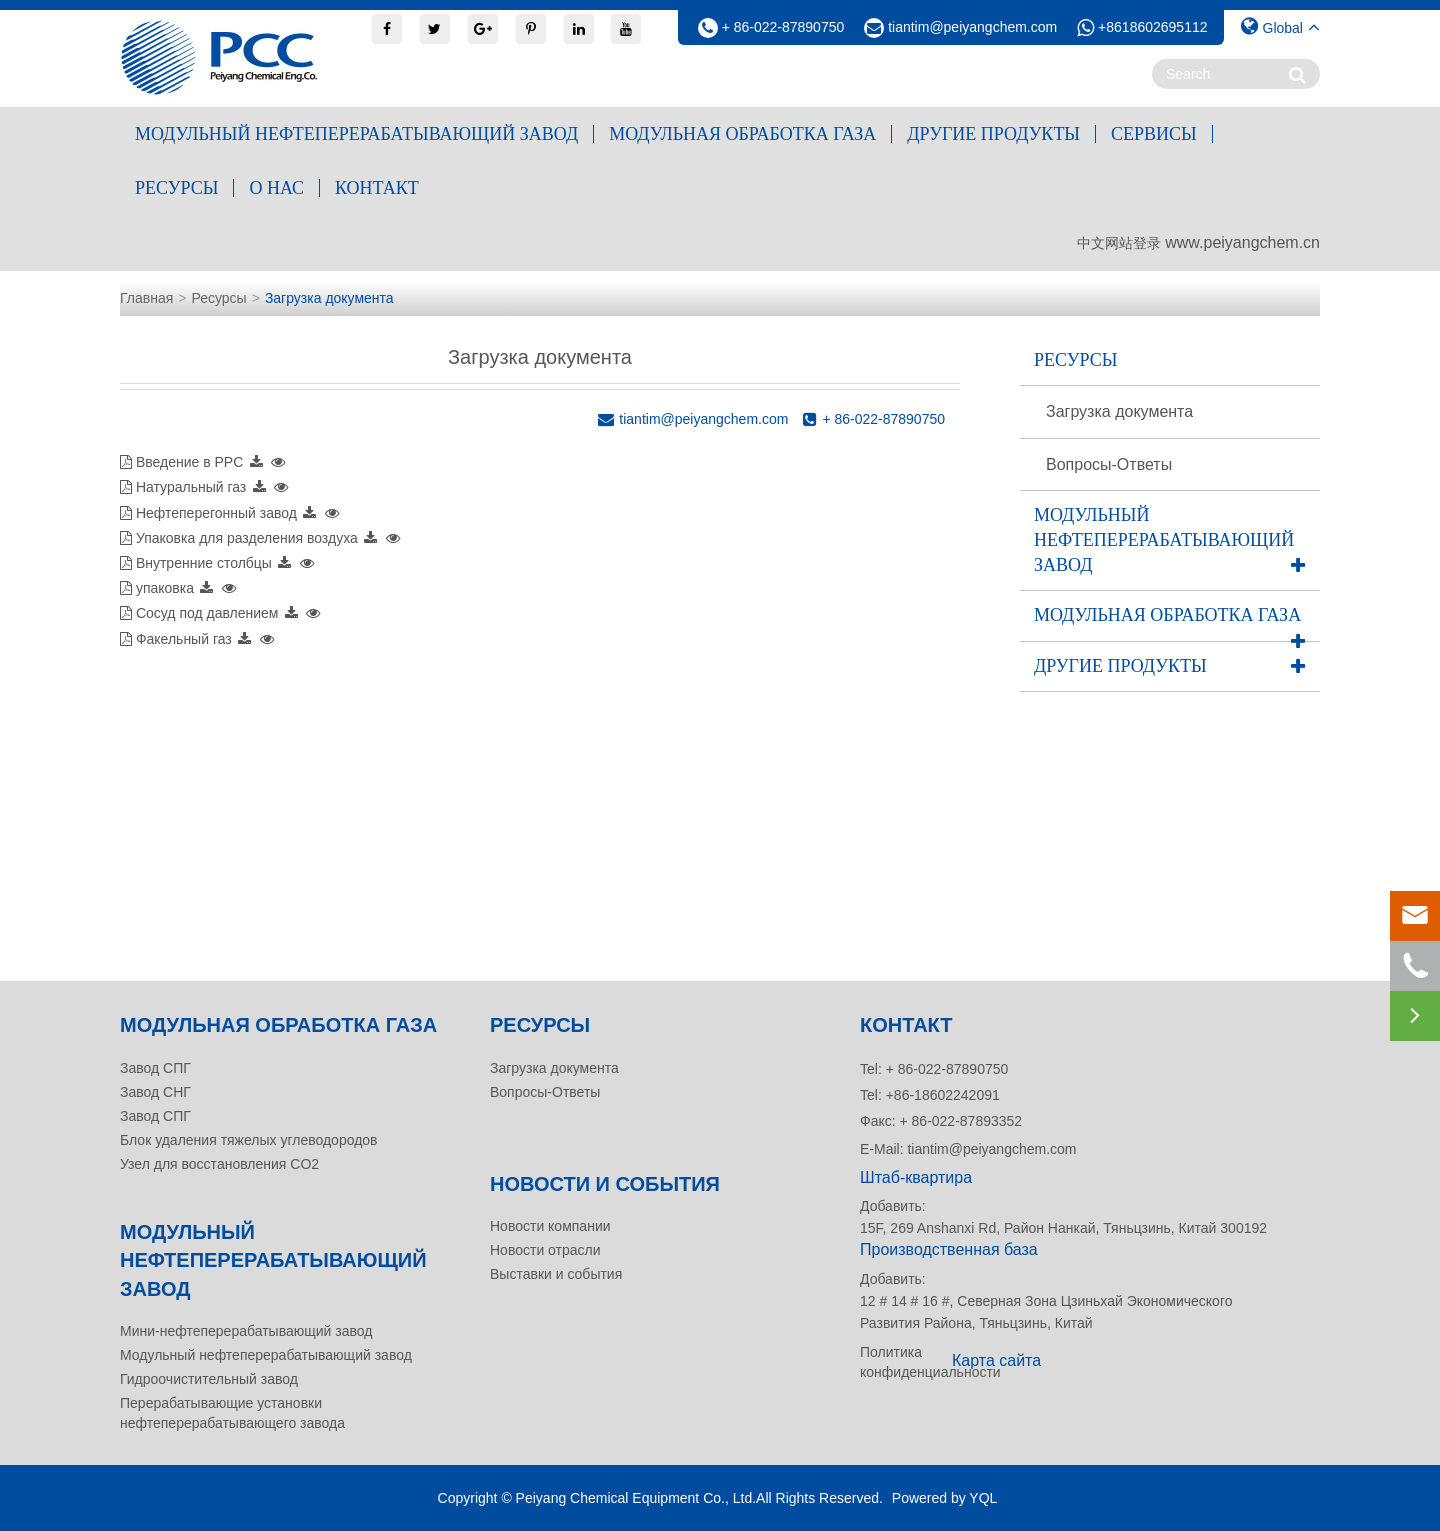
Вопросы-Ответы (1109, 464)
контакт (377, 188)
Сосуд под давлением (207, 613)
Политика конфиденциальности (900, 1362)
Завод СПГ (155, 1068)
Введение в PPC (189, 462)
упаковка (165, 588)
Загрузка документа (329, 298)
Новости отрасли (545, 1250)
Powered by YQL (945, 1498)
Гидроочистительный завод (209, 1379)
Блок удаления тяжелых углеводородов (249, 1140)
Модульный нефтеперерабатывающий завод (356, 134)
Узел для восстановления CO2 (219, 1164)
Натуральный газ (191, 487)
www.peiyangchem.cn (1242, 242)
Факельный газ (184, 639)
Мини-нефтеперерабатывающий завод (246, 1331)
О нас (276, 188)
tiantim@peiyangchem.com (972, 27)
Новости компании (550, 1226)
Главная (146, 298)
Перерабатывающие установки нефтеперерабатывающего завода (232, 1413)
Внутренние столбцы (204, 563)
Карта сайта (996, 1360)
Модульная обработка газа (742, 134)
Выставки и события (556, 1274)
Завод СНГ (155, 1092)
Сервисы (1154, 134)
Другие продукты (993, 134)
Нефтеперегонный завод (216, 513)
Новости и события (605, 1184)
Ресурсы (176, 188)
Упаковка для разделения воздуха (247, 538)
